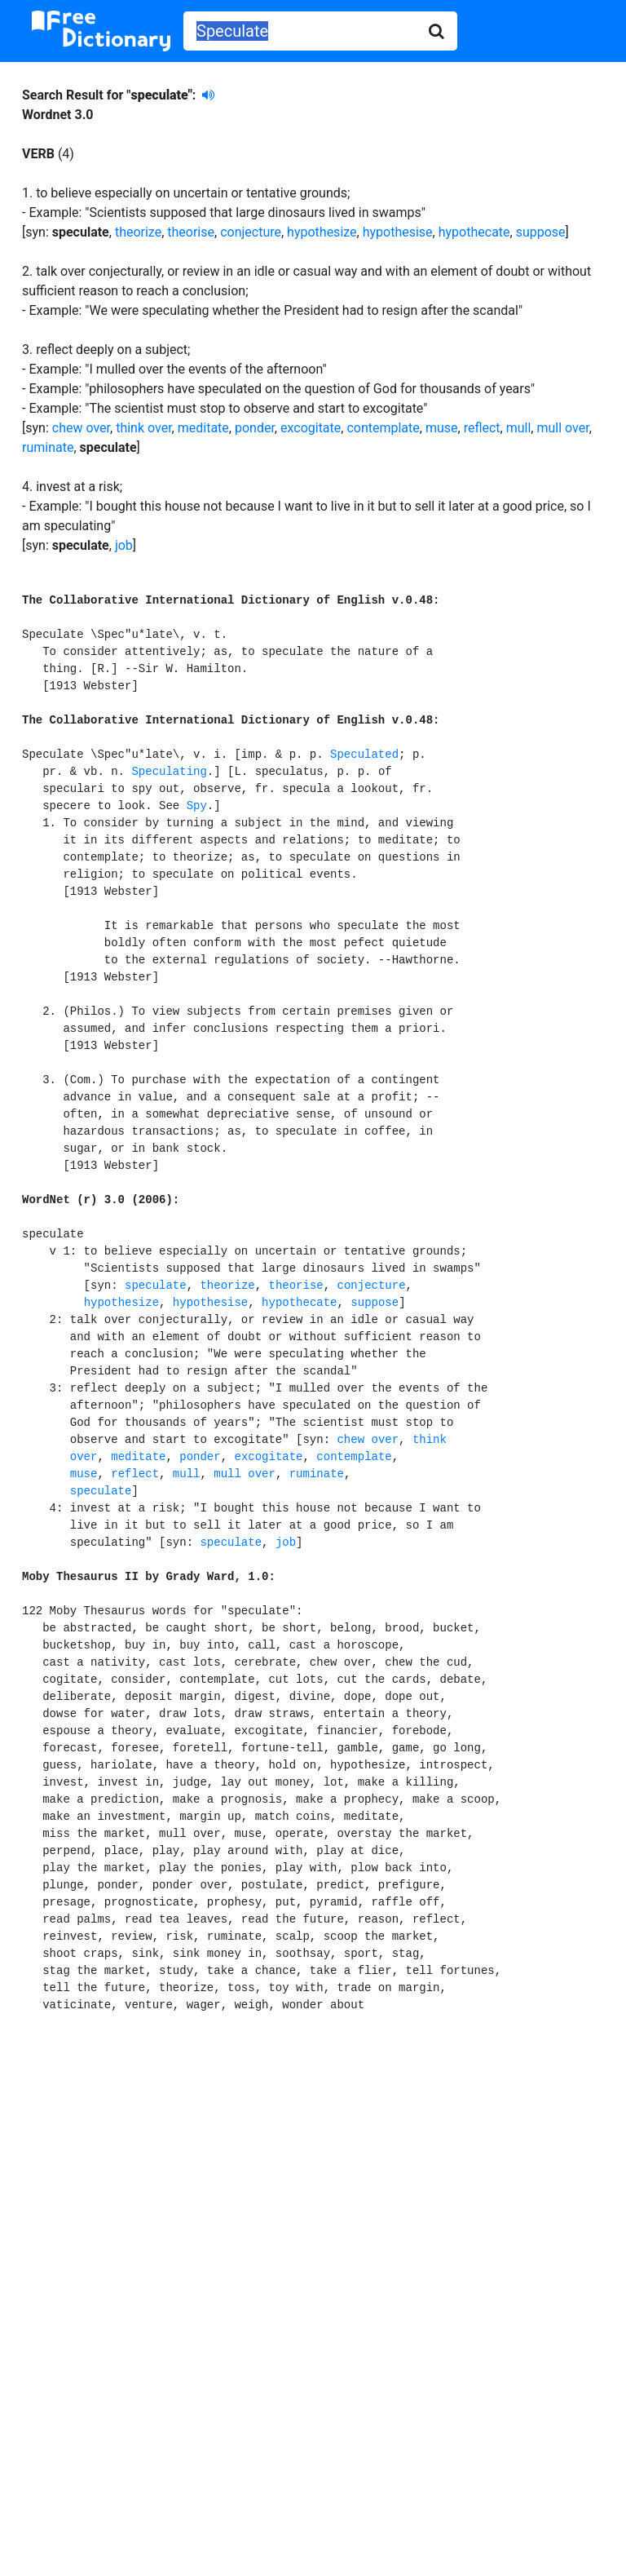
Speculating (168, 771)
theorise (190, 232)
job (124, 545)
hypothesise (398, 232)
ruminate (47, 447)
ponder (255, 428)
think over (143, 428)
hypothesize (321, 232)
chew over (81, 428)
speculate (156, 1285)
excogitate (310, 428)
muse (441, 428)
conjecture (250, 232)
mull (518, 428)
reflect (482, 428)
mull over (562, 428)
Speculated (364, 754)
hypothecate (474, 232)
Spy (197, 805)
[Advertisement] (313, 2178)
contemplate (382, 428)
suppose (541, 232)
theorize (138, 232)
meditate (203, 428)
